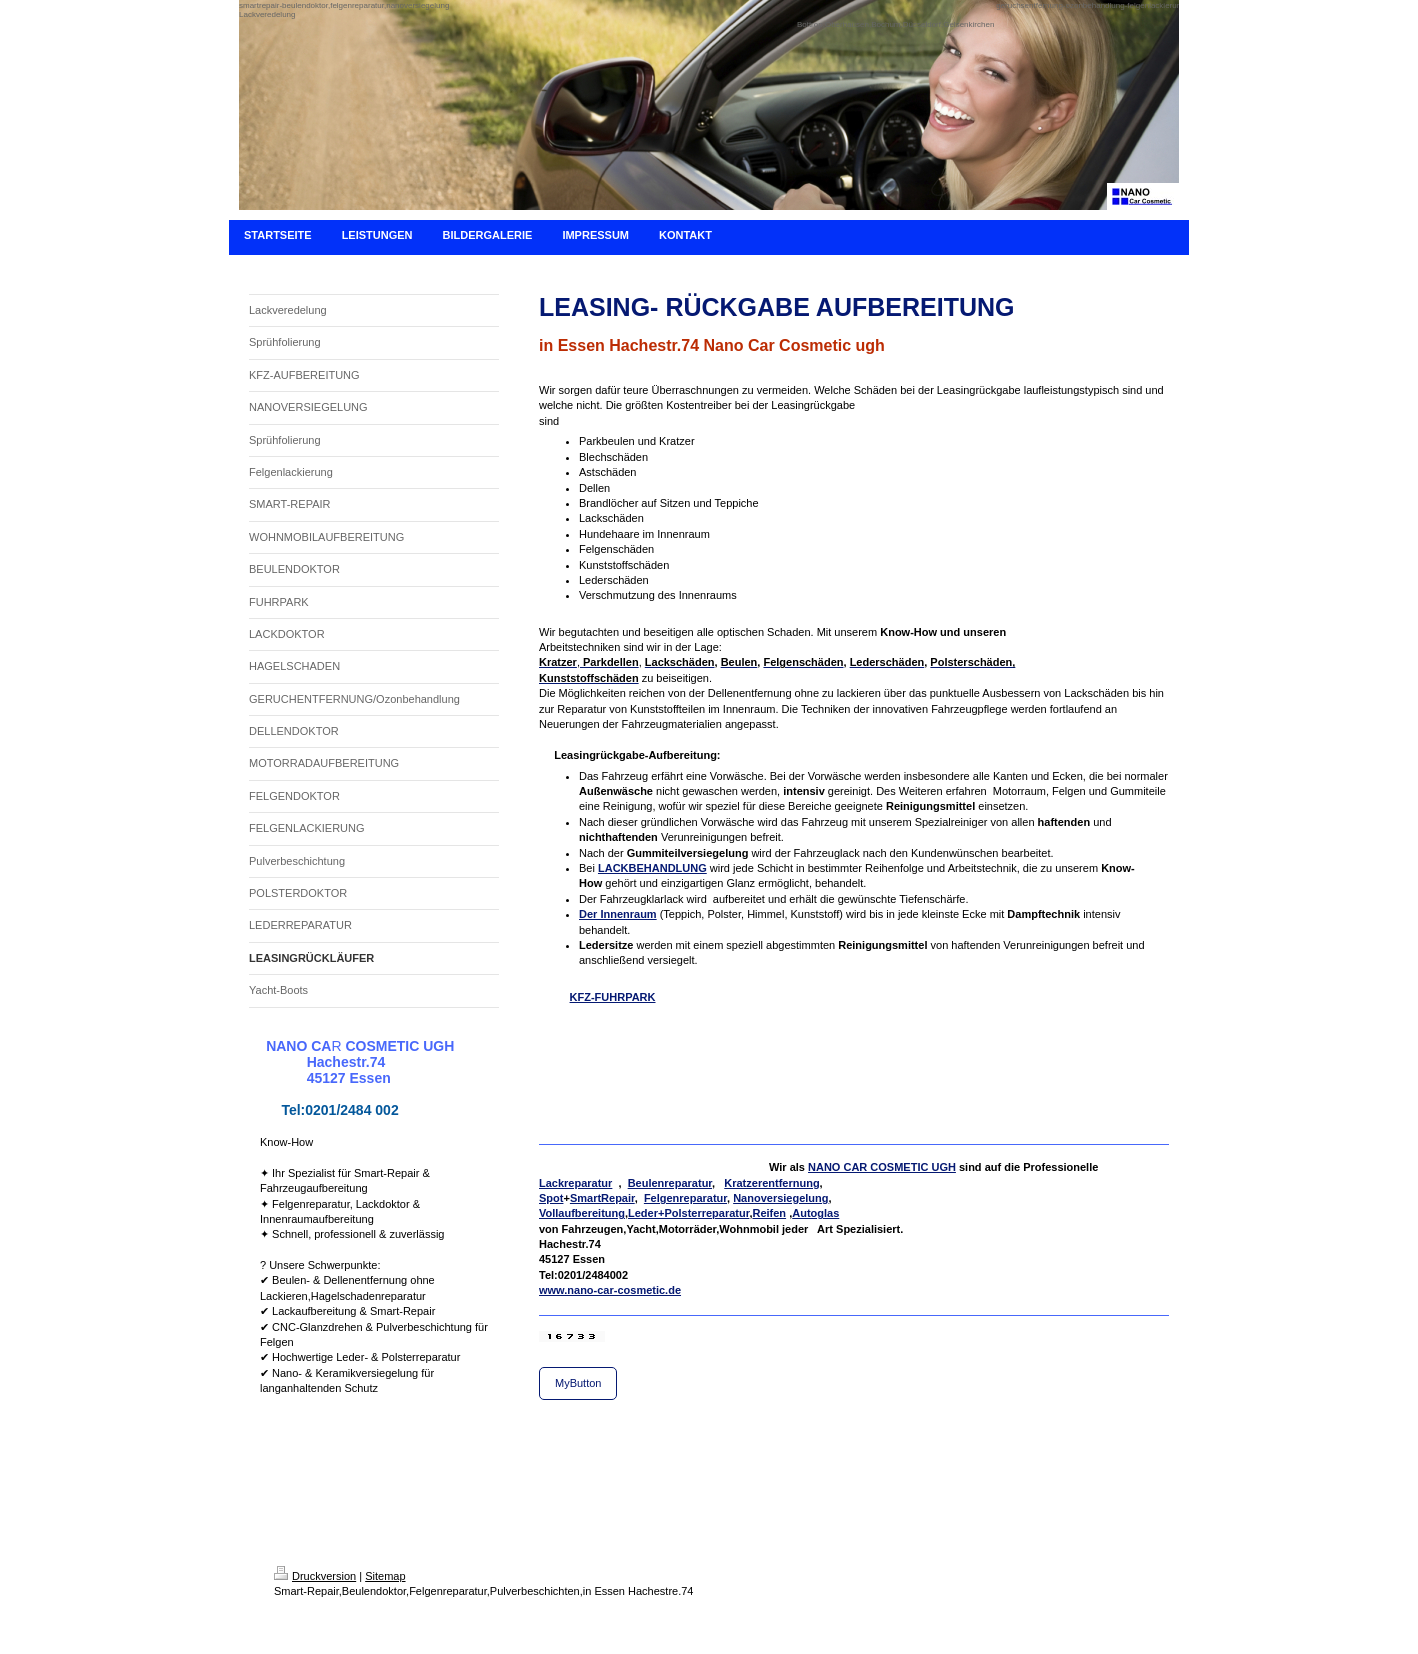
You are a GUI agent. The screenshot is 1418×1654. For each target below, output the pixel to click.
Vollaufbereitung (582, 1213)
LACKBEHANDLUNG (652, 868)
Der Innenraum (618, 914)
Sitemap (385, 1576)
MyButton (578, 1383)
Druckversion (315, 1576)
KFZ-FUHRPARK (613, 997)
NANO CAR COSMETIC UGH (882, 1167)
